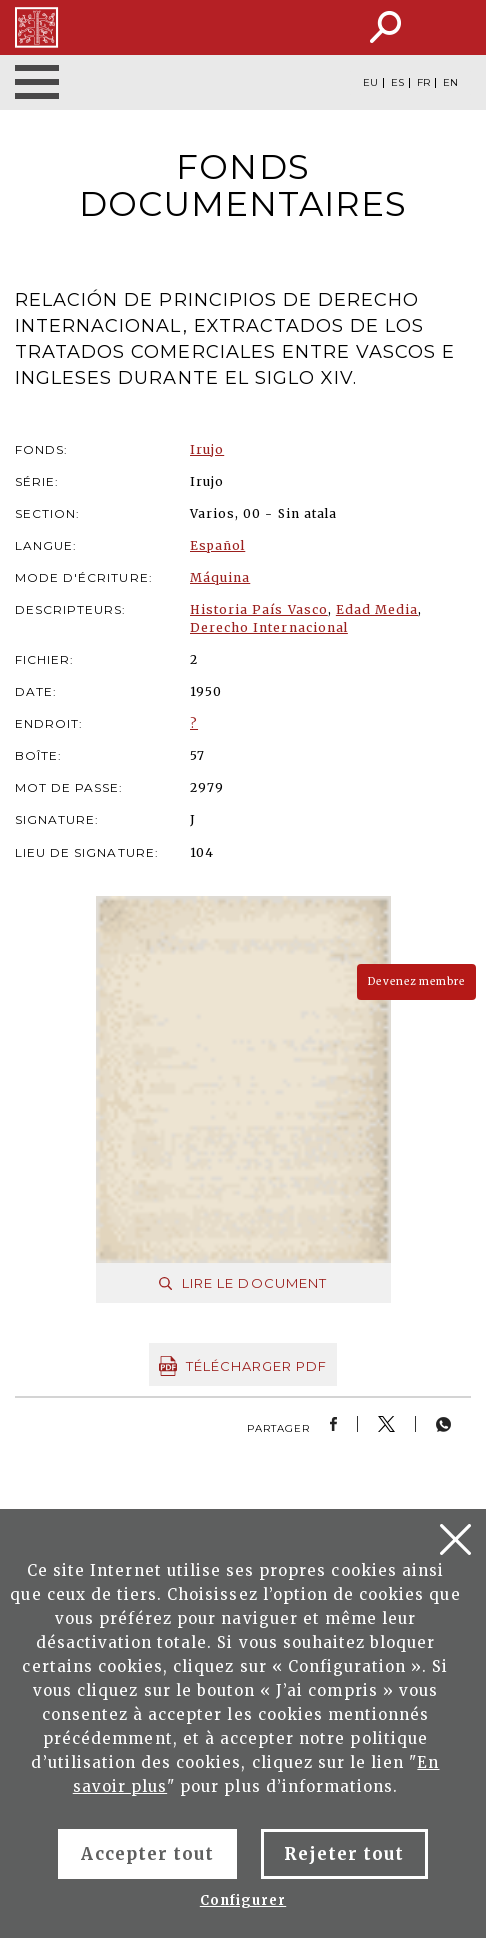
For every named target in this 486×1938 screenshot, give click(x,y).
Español (217, 545)
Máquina (220, 577)
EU (370, 83)
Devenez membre (416, 981)
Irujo (207, 449)
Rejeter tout (344, 1854)
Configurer (243, 1900)
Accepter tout (147, 1854)
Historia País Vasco (259, 609)
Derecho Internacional (269, 627)
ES (397, 83)
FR (423, 83)
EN (450, 83)
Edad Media (377, 609)
